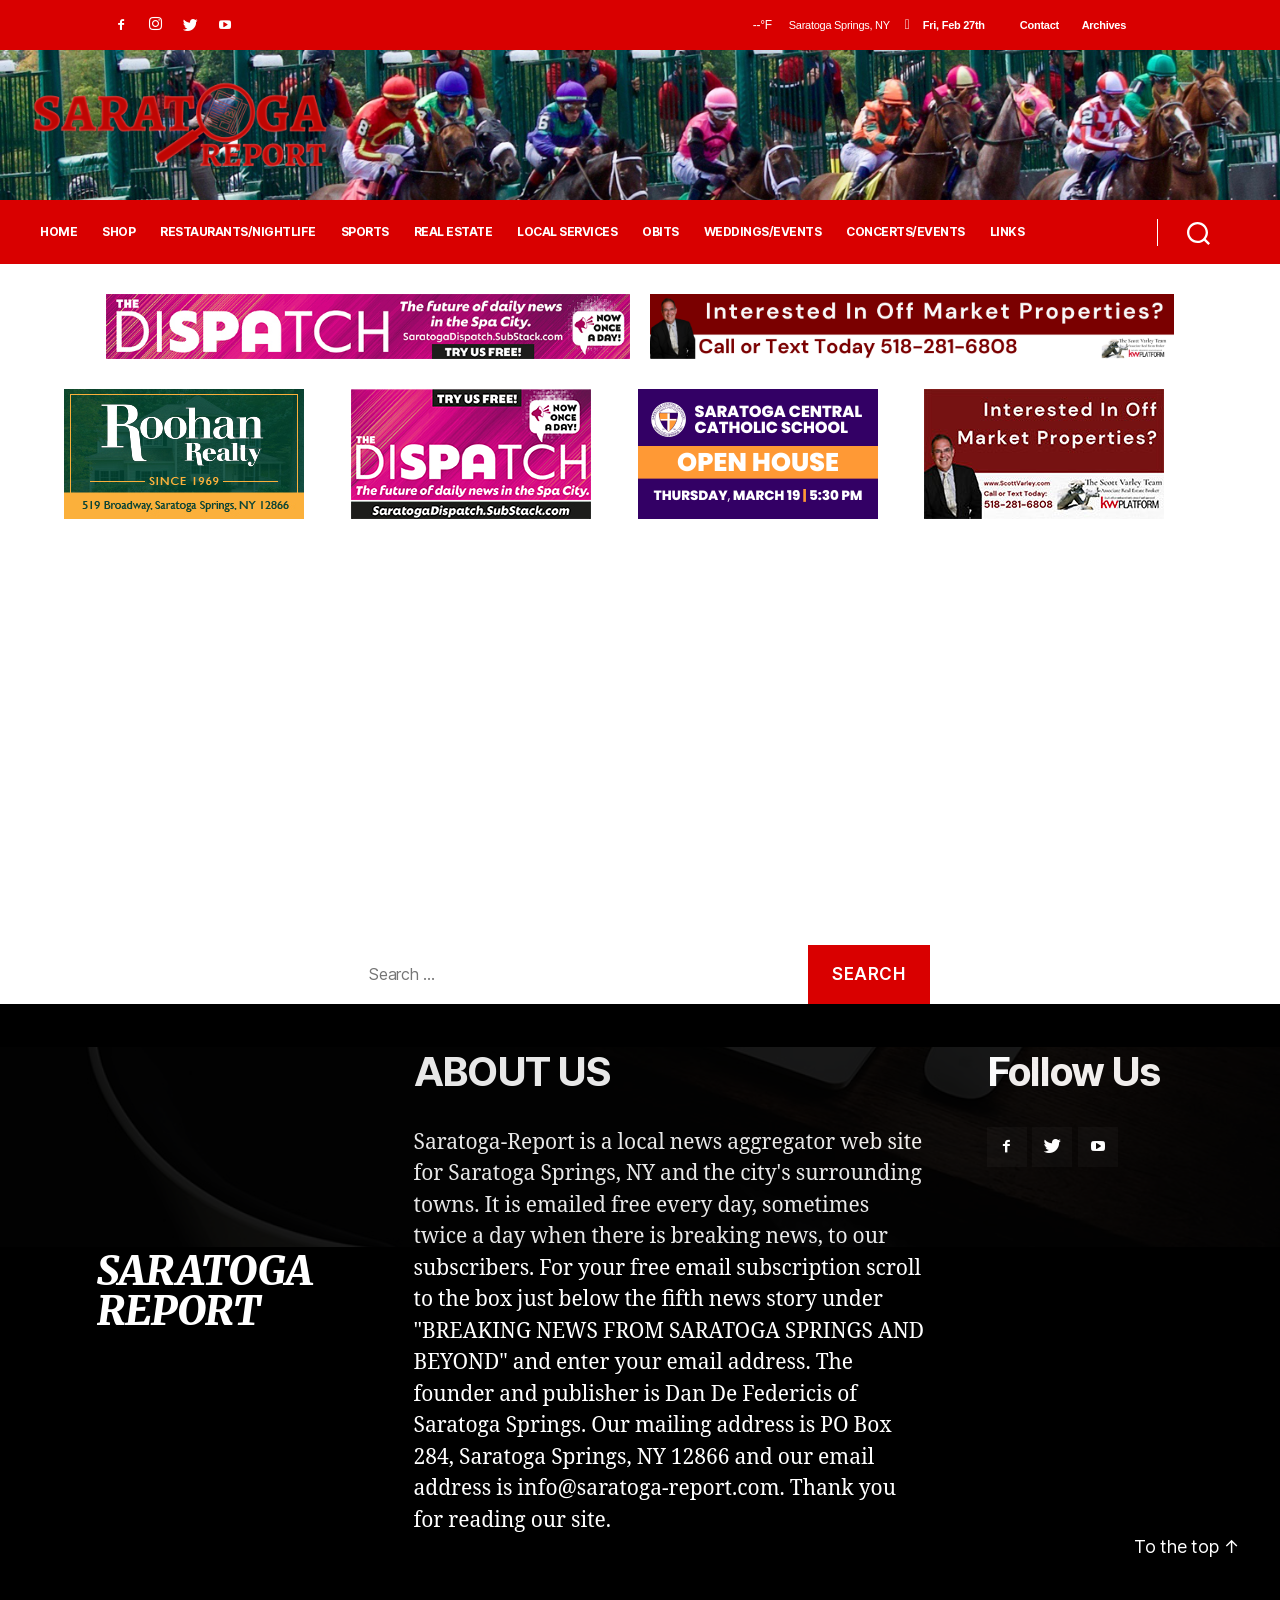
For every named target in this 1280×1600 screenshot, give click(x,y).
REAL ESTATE (453, 232)
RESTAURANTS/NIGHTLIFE (238, 232)
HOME (58, 232)
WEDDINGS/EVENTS (763, 232)
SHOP (118, 232)
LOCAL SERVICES (567, 232)
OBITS (660, 232)
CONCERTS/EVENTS (905, 232)
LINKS (1007, 232)
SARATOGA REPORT (204, 1291)
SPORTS (365, 232)
